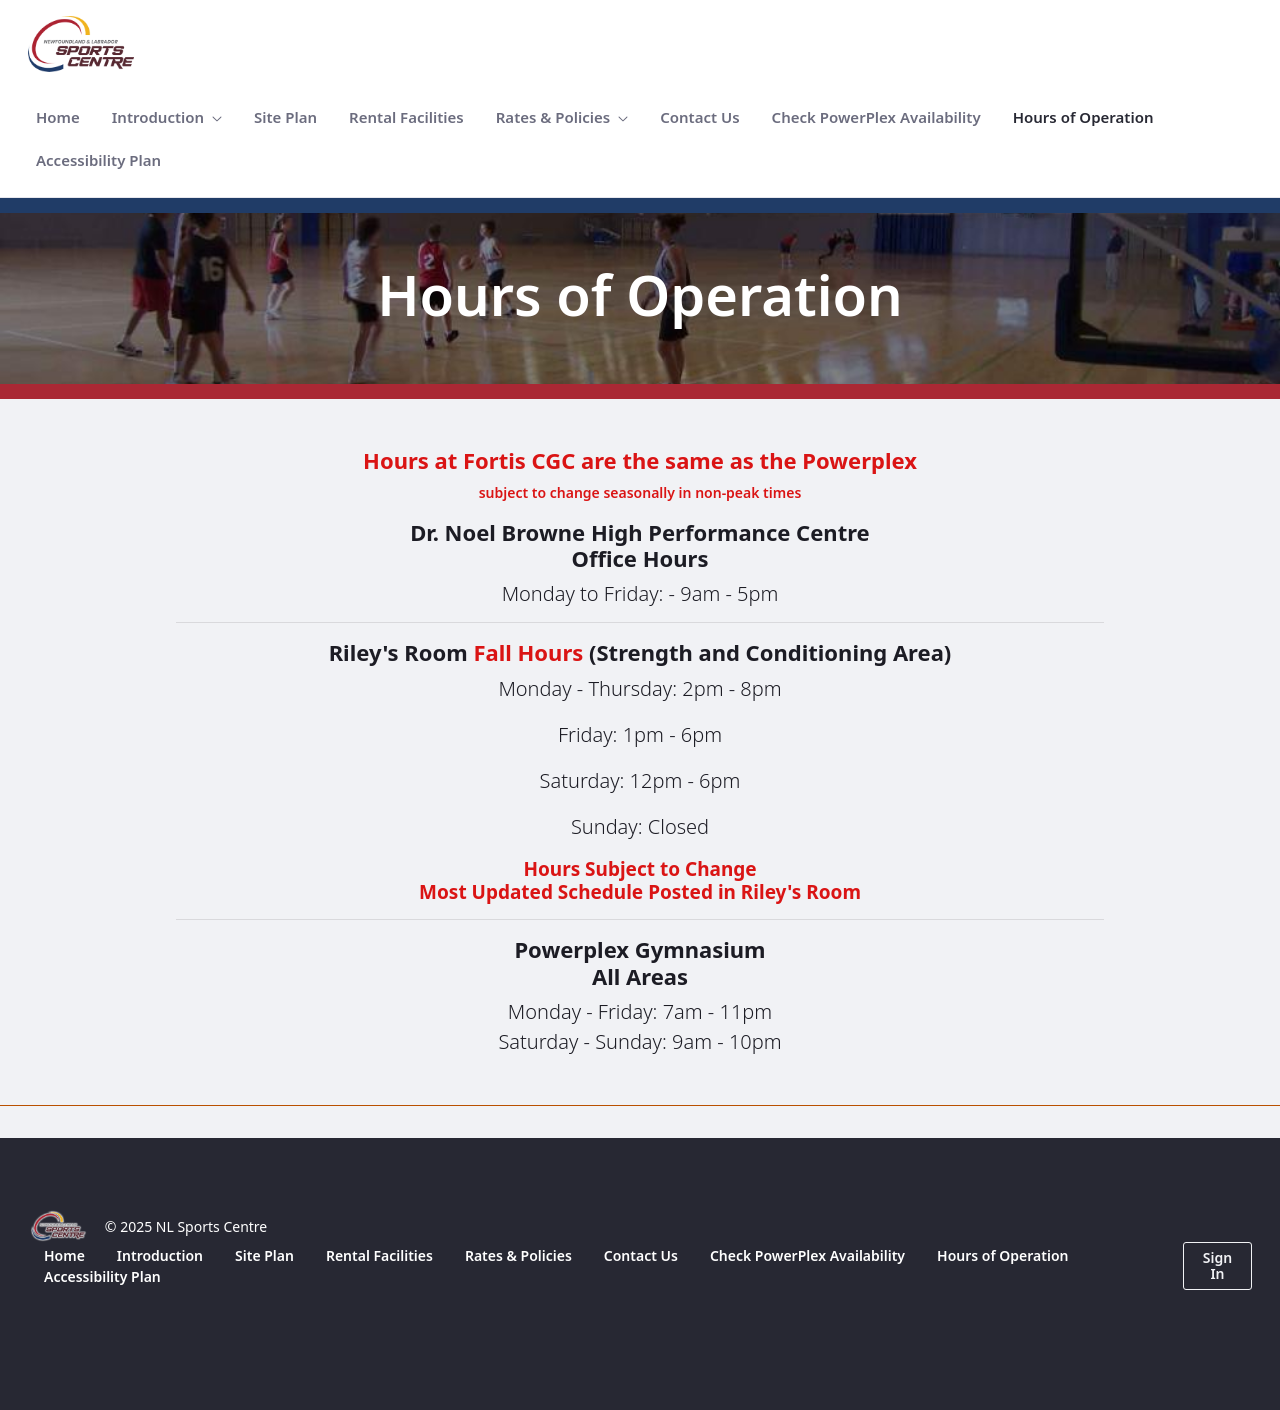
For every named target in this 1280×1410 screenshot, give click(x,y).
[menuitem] (58, 117)
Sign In (1217, 1265)
